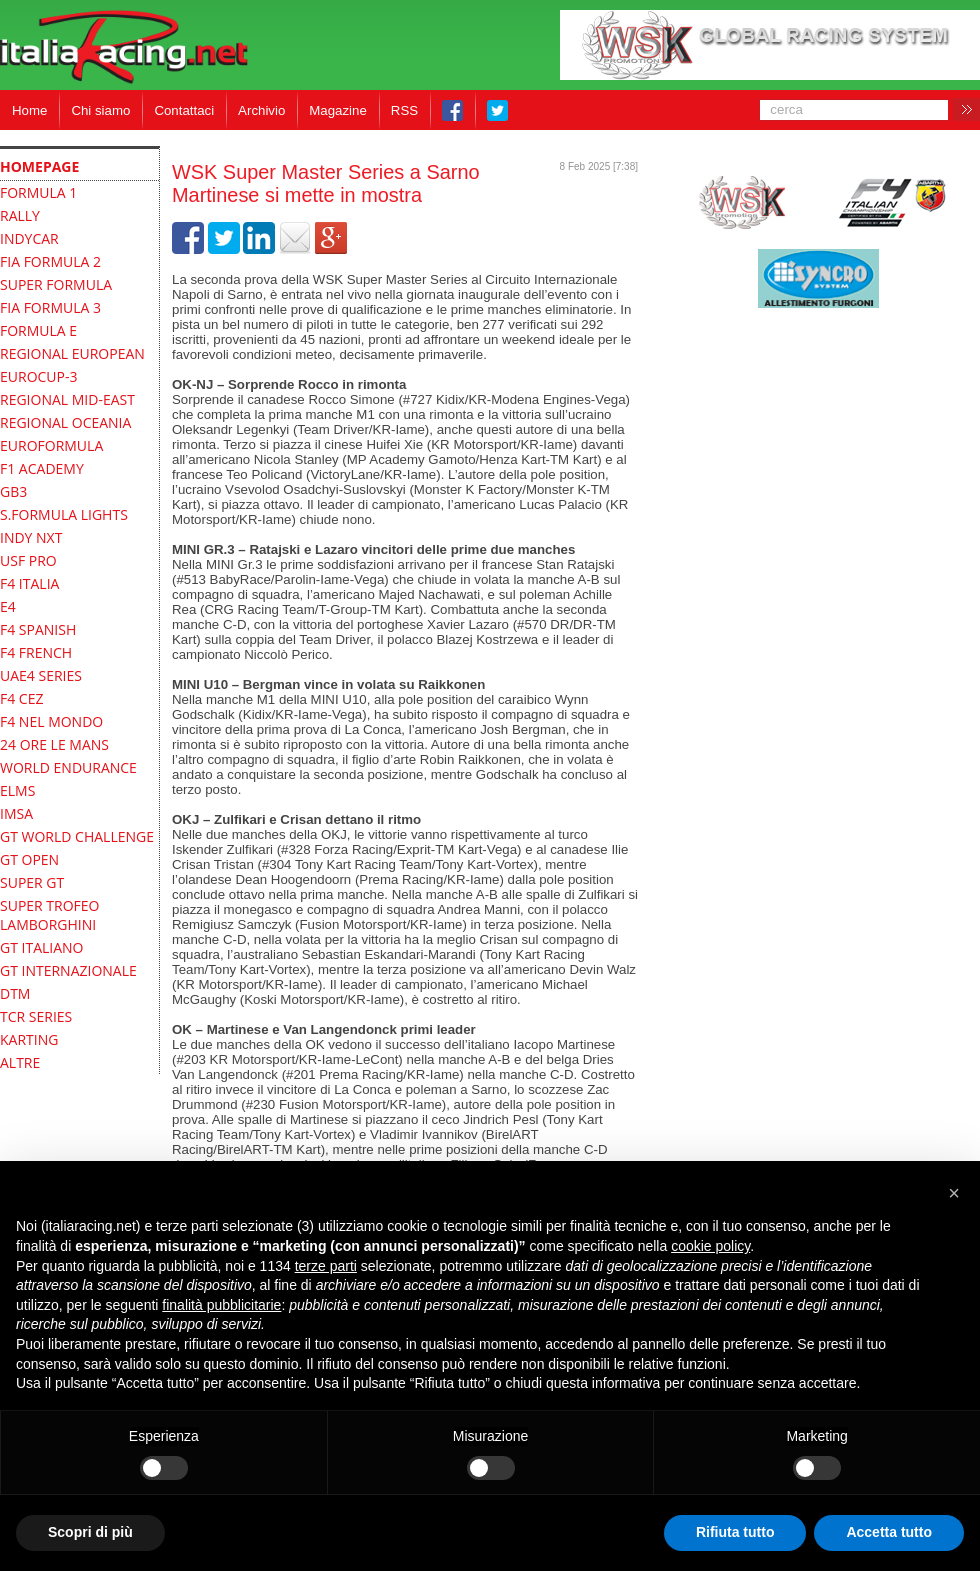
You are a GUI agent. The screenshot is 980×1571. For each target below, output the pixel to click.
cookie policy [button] (710, 1246)
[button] (954, 1193)
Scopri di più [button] (90, 1532)
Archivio (261, 110)
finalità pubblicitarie (221, 1305)
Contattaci (184, 110)
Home (29, 110)
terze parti (326, 1266)
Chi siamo (100, 110)
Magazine (338, 110)
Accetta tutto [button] (889, 1532)
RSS (404, 110)
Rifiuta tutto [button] (735, 1532)
